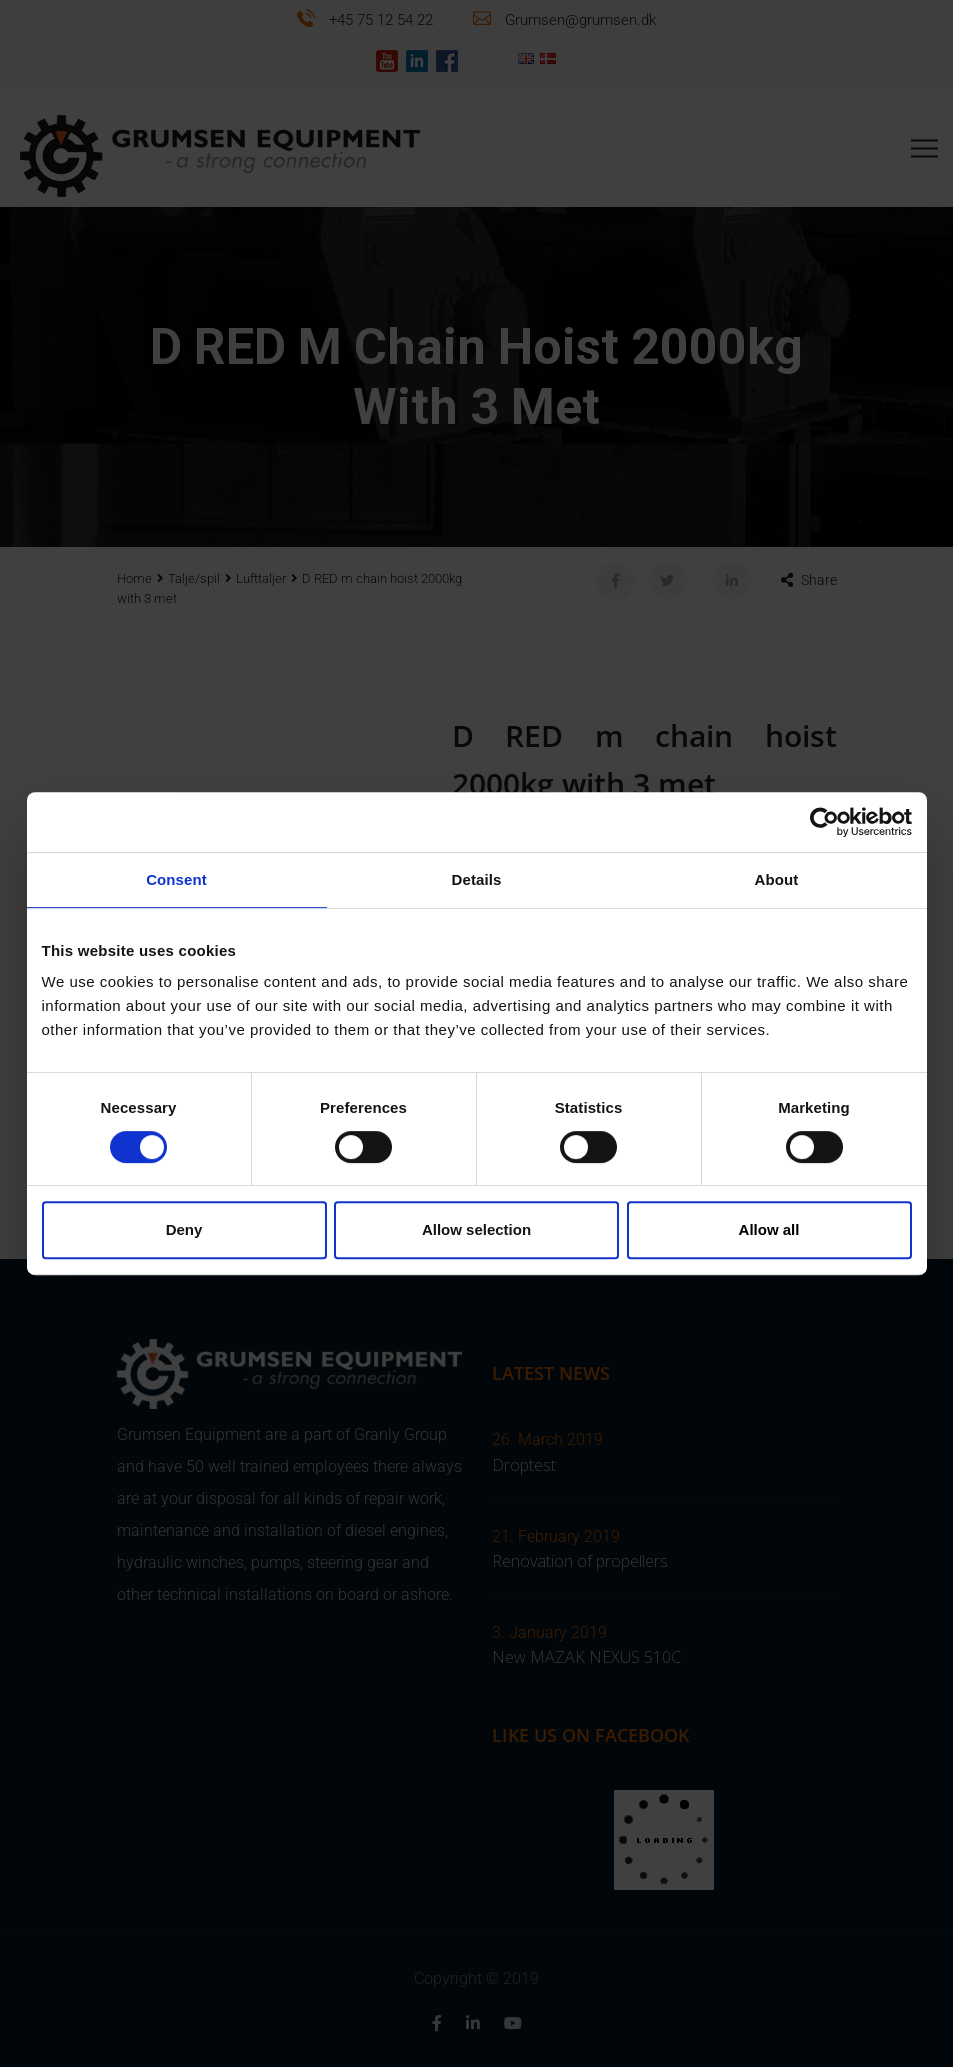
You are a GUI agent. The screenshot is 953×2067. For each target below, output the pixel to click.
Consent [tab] (176, 879)
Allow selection (476, 1229)
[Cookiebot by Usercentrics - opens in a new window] (824, 822)
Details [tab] (477, 879)
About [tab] (777, 879)
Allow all (769, 1229)
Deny (184, 1229)
